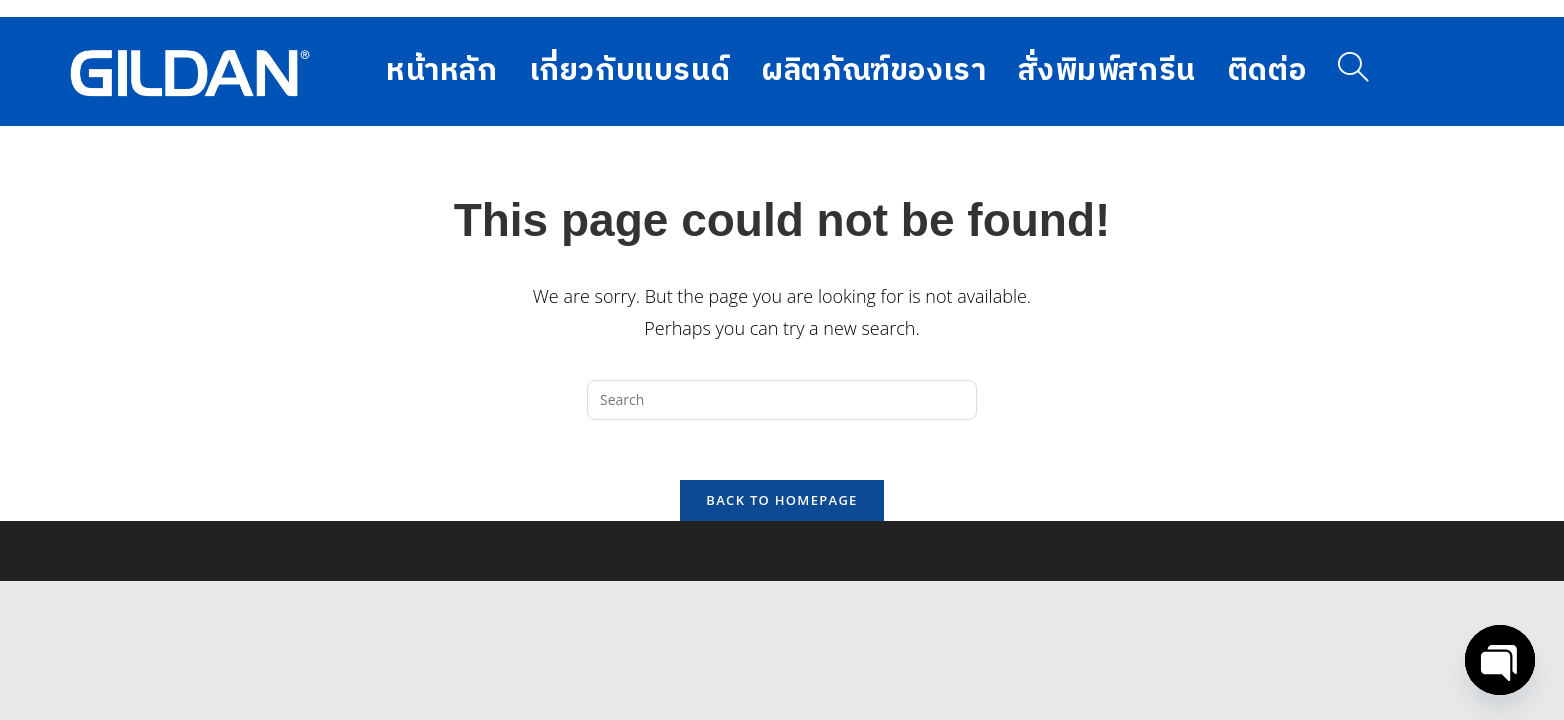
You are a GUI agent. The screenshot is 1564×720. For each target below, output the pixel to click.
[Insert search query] (782, 400)
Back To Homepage (781, 500)
